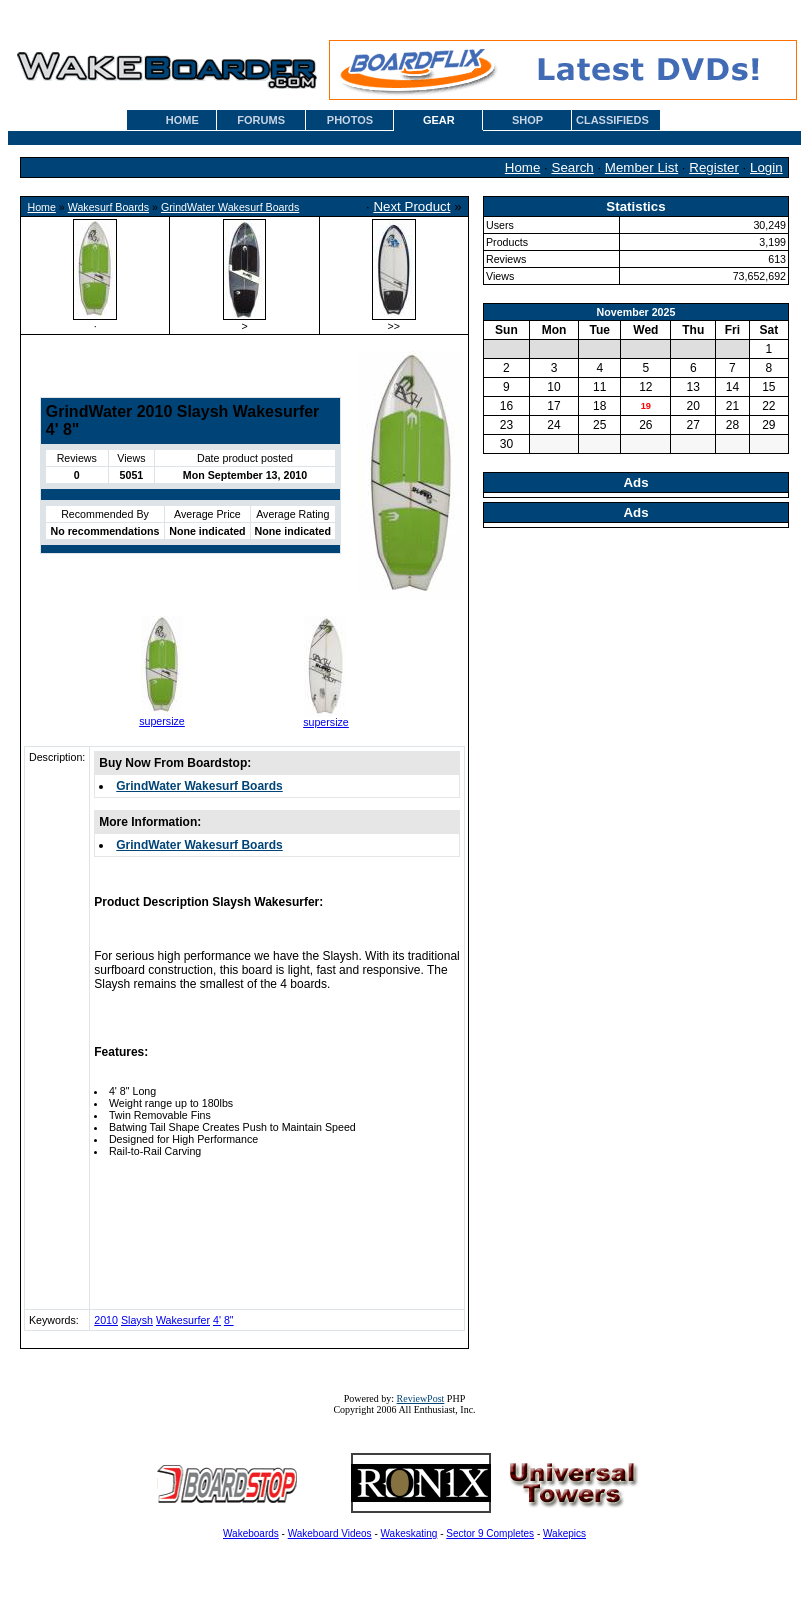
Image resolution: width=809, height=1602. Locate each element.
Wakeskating (409, 1533)
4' (217, 1320)
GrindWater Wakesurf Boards (230, 207)
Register (714, 167)
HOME (182, 120)
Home (523, 167)
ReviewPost (421, 1398)
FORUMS (261, 120)
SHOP (527, 120)
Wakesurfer (183, 1320)
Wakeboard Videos (330, 1533)
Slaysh (137, 1320)
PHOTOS (350, 120)
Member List (641, 167)
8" (229, 1320)
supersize (162, 721)
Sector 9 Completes (490, 1533)
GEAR (439, 120)
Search (573, 167)
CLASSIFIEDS (612, 120)
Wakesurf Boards (108, 207)
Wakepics (564, 1533)
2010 (106, 1320)
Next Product (411, 206)
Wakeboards (251, 1533)
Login (766, 167)
